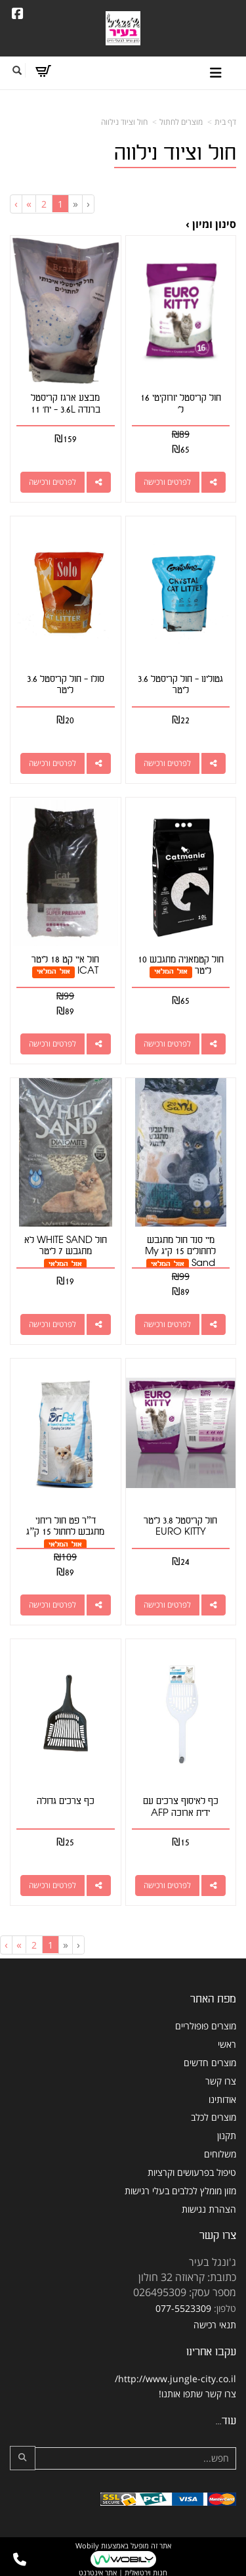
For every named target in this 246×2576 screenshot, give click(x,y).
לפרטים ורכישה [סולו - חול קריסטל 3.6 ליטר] (52, 763)
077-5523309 (183, 2308)
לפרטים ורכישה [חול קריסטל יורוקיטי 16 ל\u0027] (167, 481)
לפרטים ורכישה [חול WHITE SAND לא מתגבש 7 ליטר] (52, 1324)
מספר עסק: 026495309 (184, 2292)
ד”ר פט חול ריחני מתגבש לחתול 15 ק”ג (65, 1526)
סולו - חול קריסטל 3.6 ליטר (65, 684)
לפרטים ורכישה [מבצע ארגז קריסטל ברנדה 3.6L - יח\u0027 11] (52, 481)
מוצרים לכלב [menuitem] (213, 2117)
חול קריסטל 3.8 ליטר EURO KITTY (180, 1526)
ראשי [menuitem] (227, 2044)
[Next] (28, 204)
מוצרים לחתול (181, 121)
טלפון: (225, 2308)
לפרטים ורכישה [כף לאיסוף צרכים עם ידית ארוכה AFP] (167, 1885)
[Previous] (75, 204)
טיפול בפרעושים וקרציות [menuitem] (192, 2172)
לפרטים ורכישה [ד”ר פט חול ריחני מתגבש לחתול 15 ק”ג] (52, 1604)
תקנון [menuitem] (226, 2135)
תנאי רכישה (215, 2324)
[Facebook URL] (18, 14)
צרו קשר (217, 2235)
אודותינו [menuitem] (222, 2099)
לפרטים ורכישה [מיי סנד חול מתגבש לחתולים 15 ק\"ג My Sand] (167, 1324)
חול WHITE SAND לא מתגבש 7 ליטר (65, 1245)
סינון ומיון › (211, 224)
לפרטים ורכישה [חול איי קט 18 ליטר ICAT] (52, 1043)
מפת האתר (213, 1999)
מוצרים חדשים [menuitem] (210, 2062)
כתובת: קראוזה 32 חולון (187, 2277)
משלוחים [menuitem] (220, 2154)
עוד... (226, 2421)
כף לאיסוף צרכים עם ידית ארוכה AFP (180, 1807)
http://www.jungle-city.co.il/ (175, 2378)
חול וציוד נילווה (124, 121)
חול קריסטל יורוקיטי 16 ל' (180, 403)
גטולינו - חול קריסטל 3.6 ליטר (180, 684)
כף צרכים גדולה (65, 1801)
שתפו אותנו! (181, 2393)
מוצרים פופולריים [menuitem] (205, 2026)
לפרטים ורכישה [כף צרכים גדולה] (52, 1885)
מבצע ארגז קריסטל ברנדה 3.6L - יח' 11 (65, 403)
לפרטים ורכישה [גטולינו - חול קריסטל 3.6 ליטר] (167, 763)
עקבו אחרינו (211, 2352)
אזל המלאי (171, 971)
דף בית (225, 121)
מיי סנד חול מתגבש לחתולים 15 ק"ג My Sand (180, 1251)
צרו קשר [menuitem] (220, 2081)
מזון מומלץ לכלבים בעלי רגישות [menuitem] (180, 2190)
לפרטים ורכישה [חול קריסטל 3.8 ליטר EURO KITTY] (167, 1604)
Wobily (87, 2545)
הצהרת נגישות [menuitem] (209, 2209)
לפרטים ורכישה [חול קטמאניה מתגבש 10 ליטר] (167, 1043)
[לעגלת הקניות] (43, 71)
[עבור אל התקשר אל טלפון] (19, 2559)
